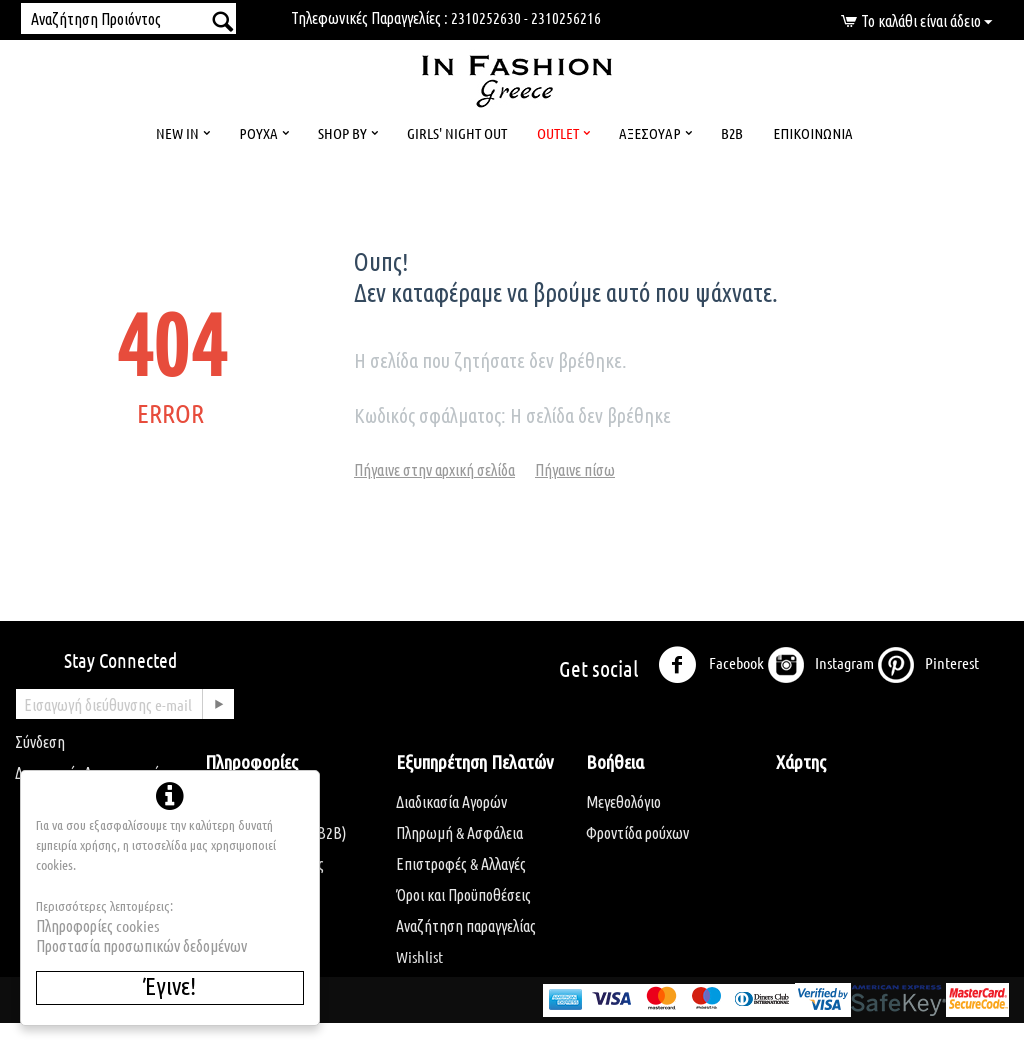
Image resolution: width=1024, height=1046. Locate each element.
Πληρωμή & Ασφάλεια (459, 832)
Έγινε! (170, 985)
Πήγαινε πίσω (575, 469)
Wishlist (419, 956)
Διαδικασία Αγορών (451, 801)
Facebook (711, 665)
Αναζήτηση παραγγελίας (466, 925)
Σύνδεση (40, 741)
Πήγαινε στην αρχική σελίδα (434, 469)
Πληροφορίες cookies (97, 925)
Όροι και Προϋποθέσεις (463, 894)
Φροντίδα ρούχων (637, 832)
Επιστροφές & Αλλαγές (461, 863)
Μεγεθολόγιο (623, 801)
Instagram (820, 665)
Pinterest (928, 665)
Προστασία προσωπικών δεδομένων (141, 945)
